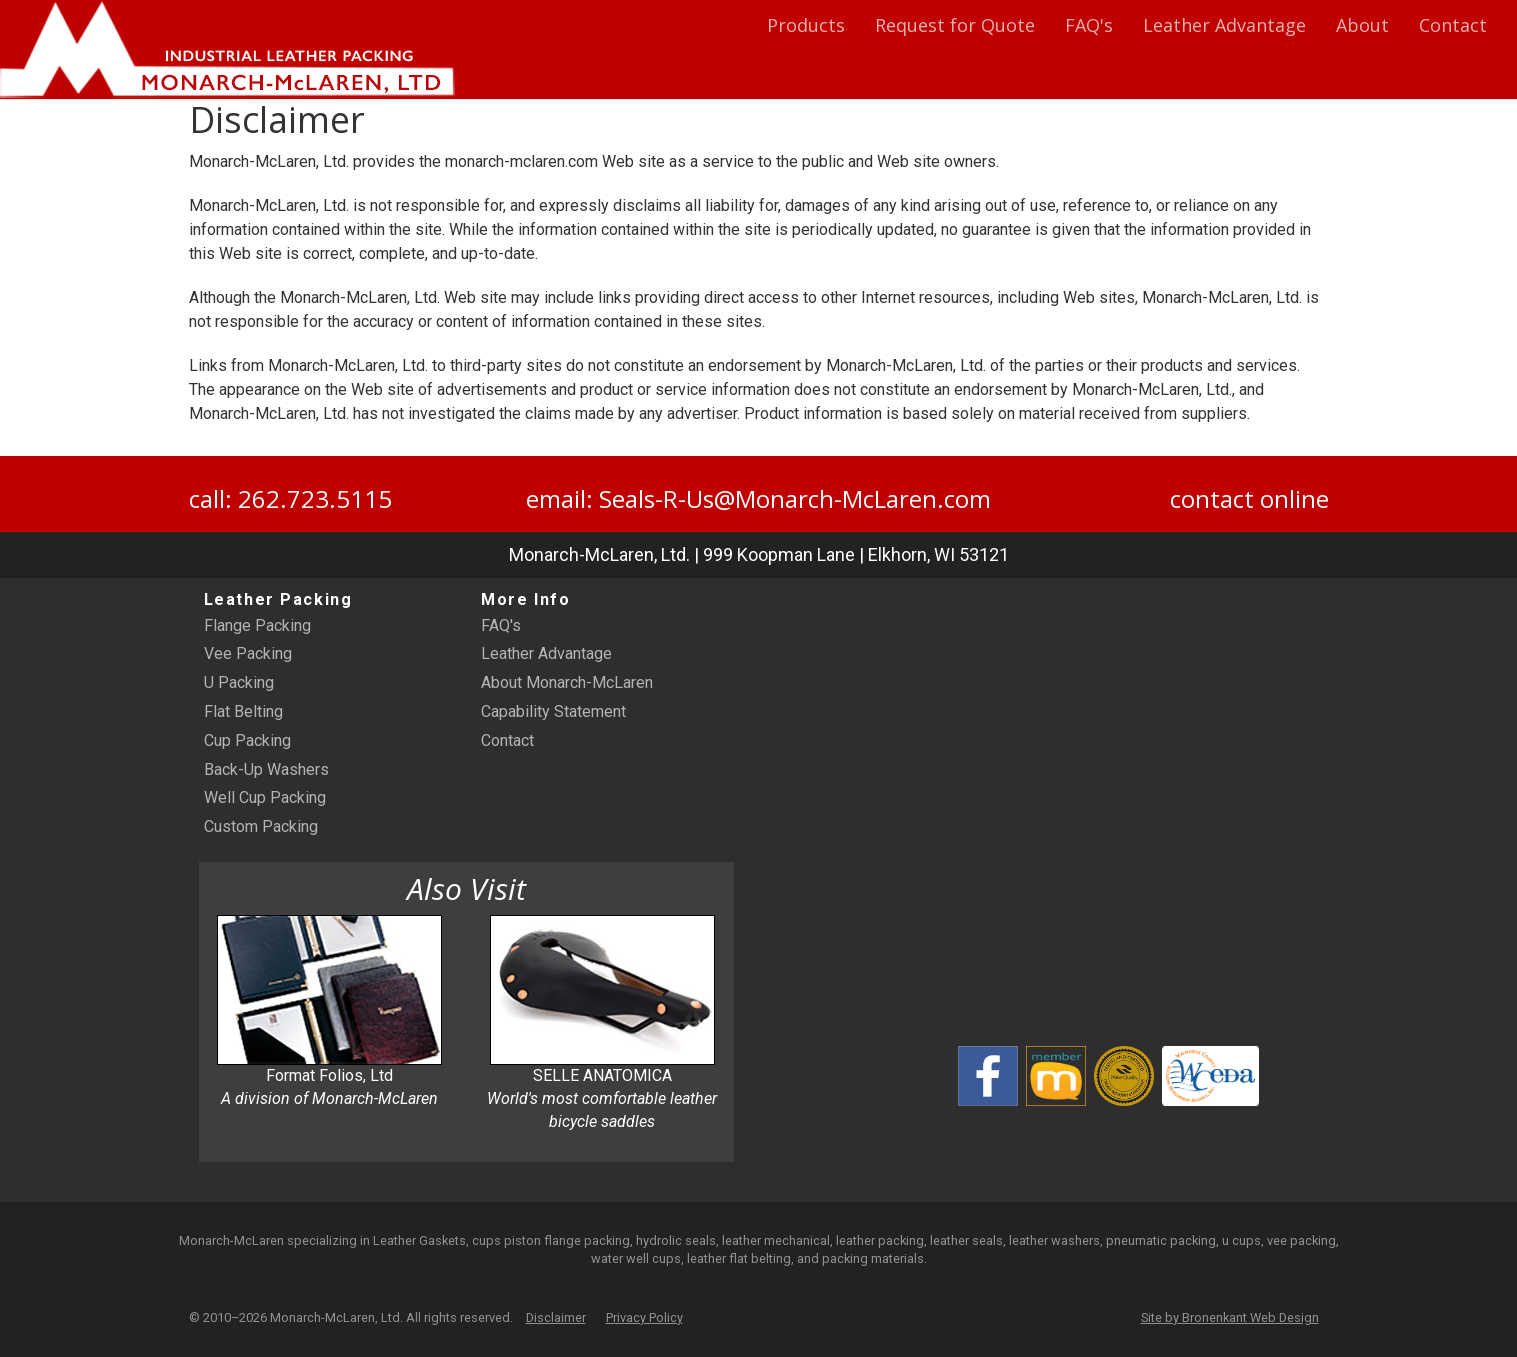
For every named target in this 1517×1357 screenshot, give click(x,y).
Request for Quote (955, 25)
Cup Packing (247, 740)
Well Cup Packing (265, 797)
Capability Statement (553, 711)
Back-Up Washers (266, 769)
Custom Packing (261, 826)
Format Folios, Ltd (329, 1011)
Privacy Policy (644, 1317)
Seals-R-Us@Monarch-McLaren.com (795, 498)
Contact (1453, 25)
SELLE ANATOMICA (602, 1023)
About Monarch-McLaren (567, 682)
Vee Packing (248, 653)
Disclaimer (556, 1317)
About (1362, 25)
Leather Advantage (1224, 25)
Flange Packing (257, 625)
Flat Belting (243, 711)
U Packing (239, 682)
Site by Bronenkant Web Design (1230, 1317)
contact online (1249, 498)
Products (806, 25)
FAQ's (1089, 25)
